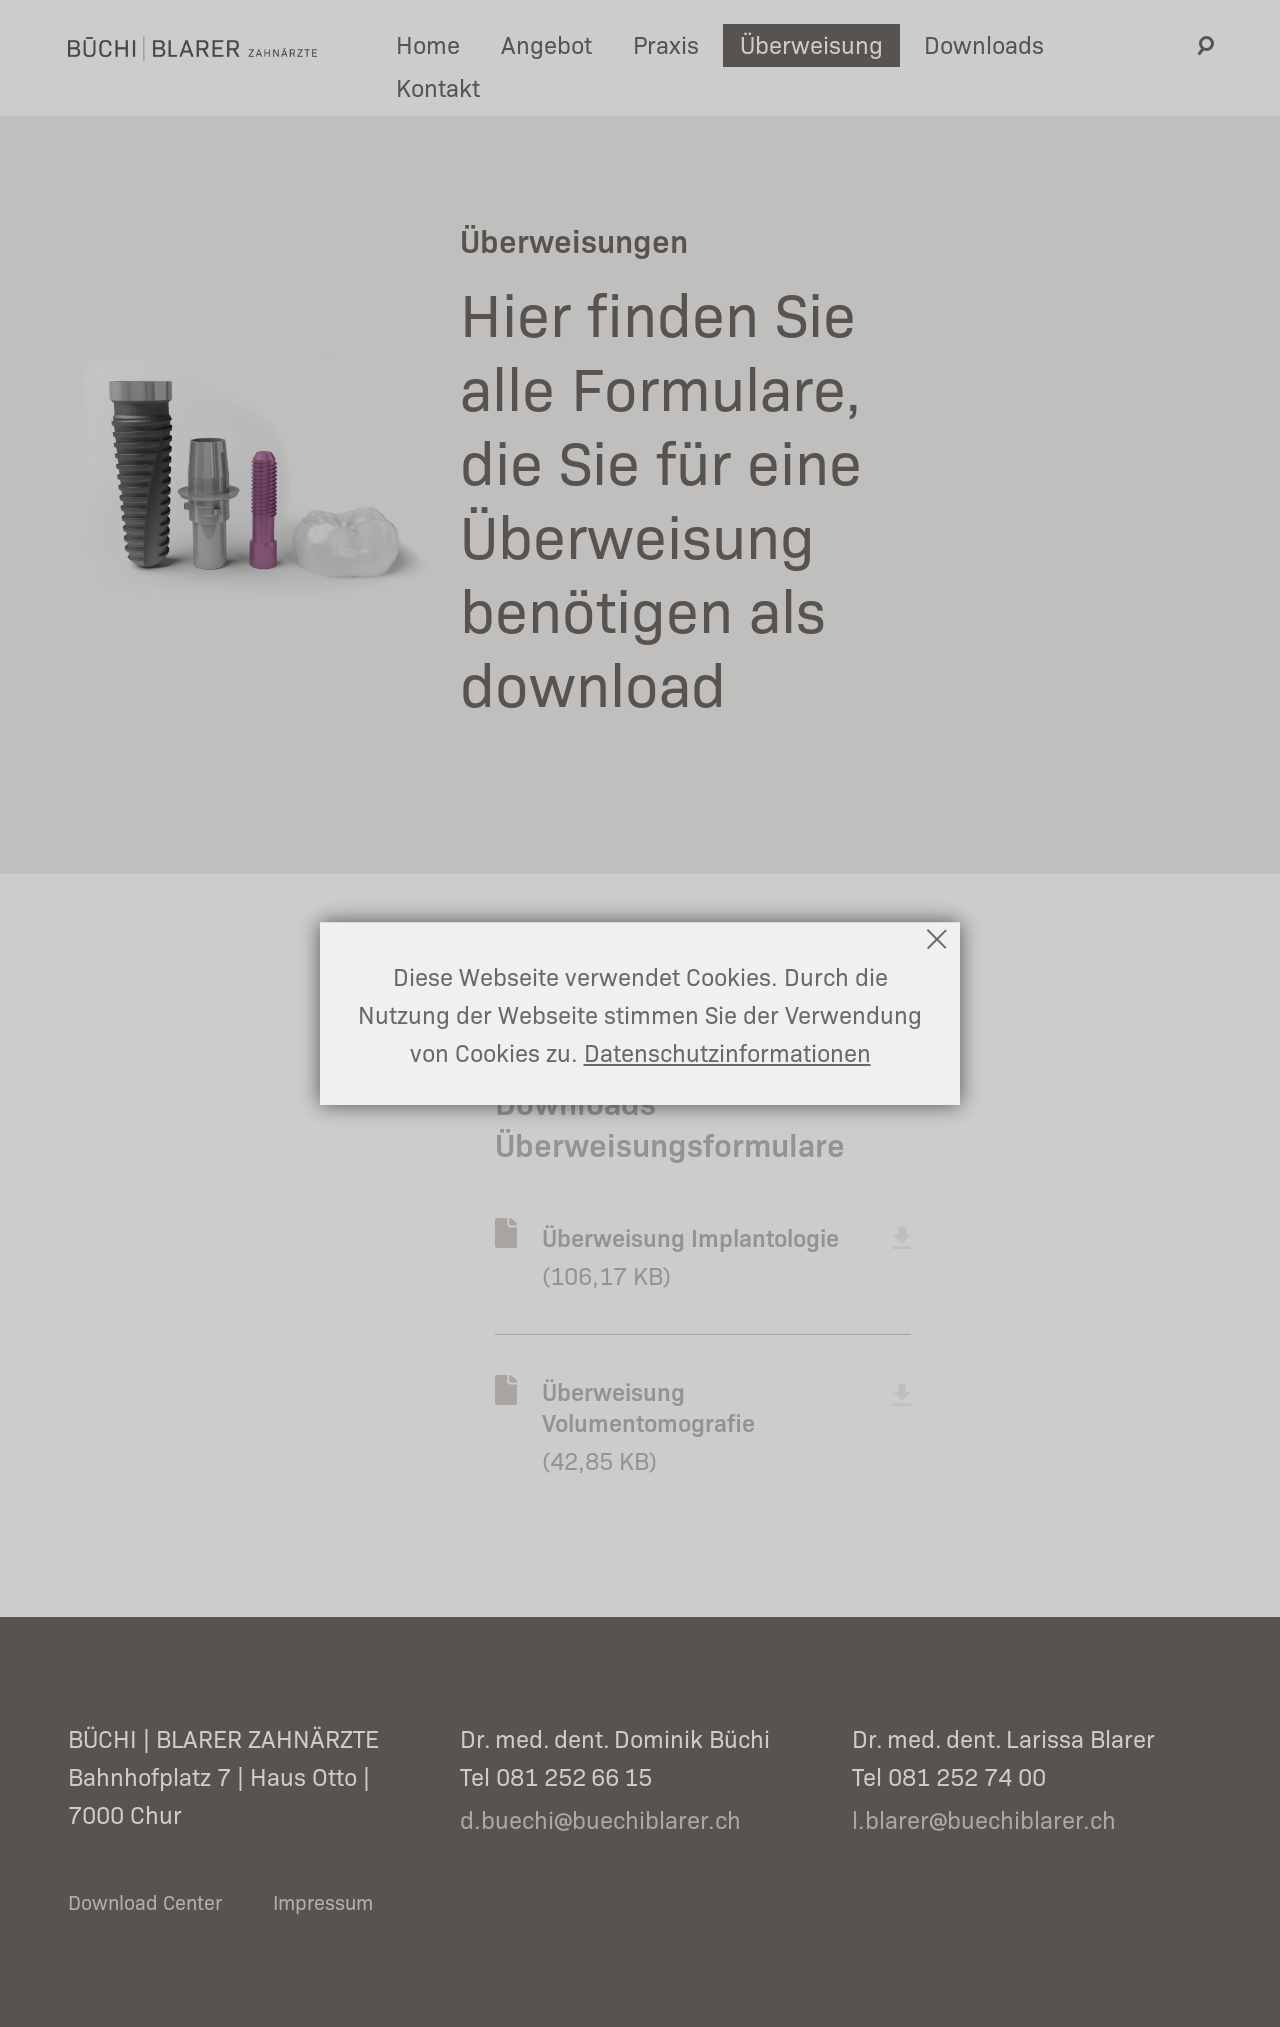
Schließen (938, 939)
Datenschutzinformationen (727, 1051)
